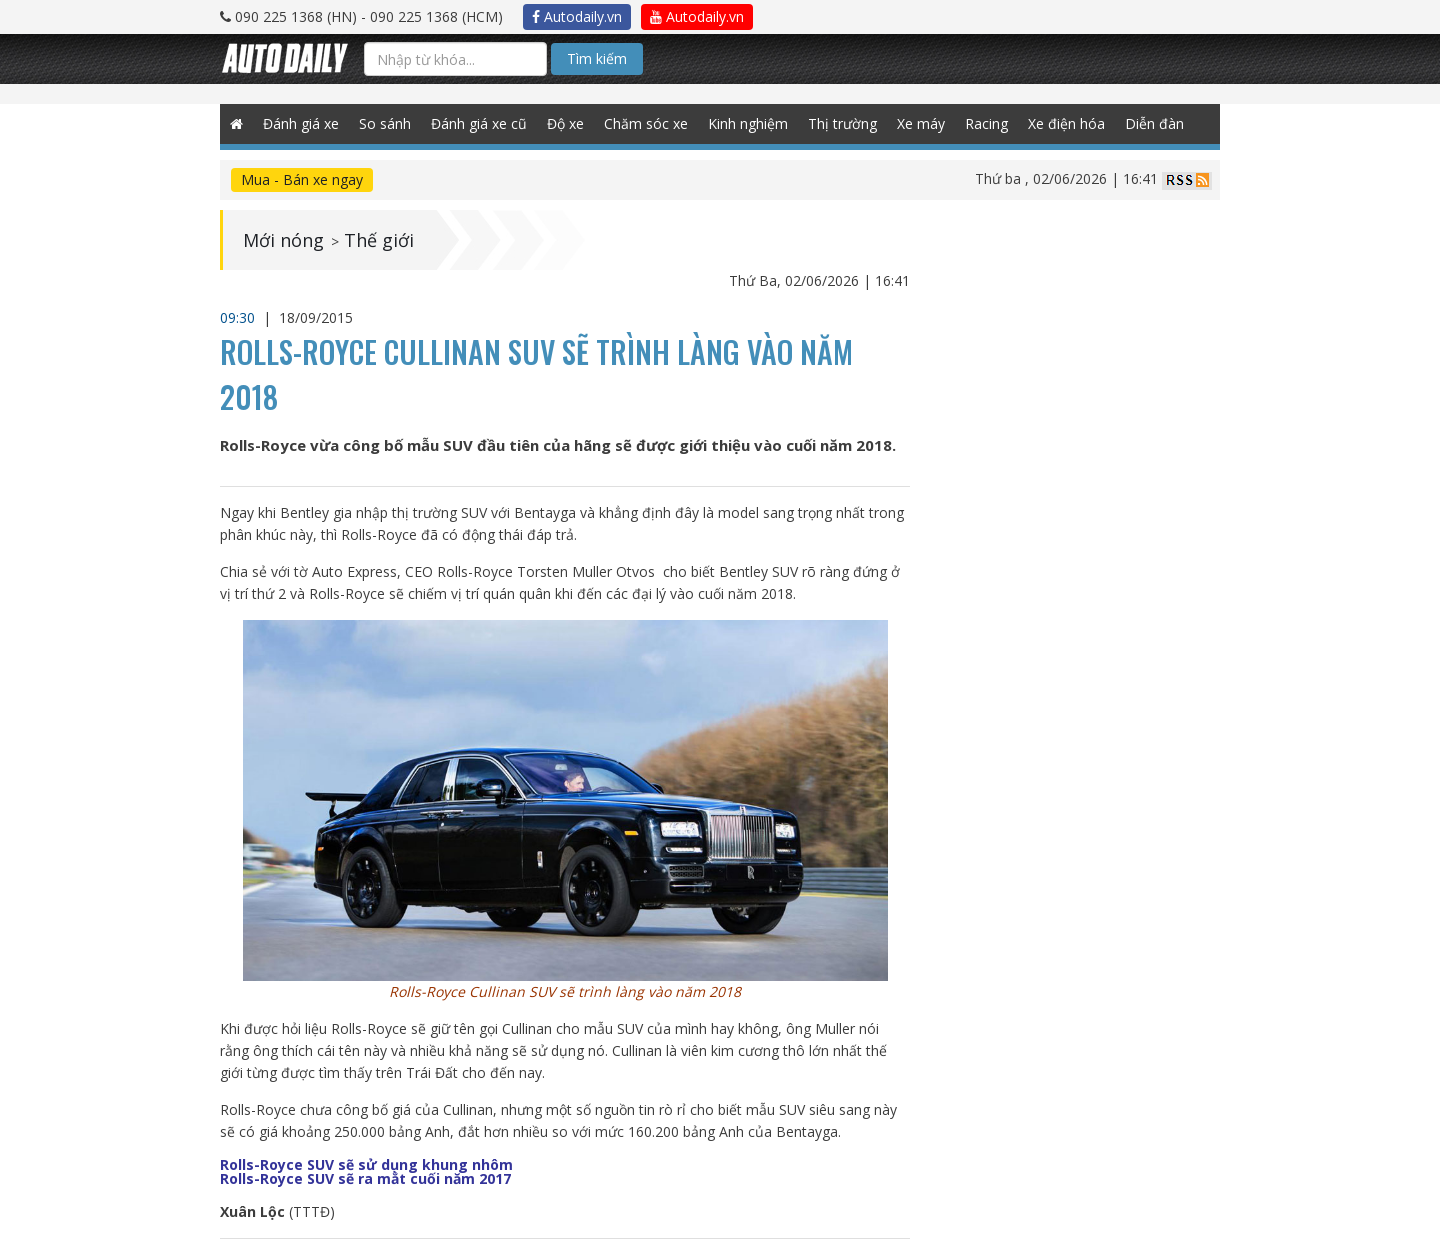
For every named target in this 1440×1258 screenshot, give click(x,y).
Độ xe (565, 123)
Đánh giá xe (301, 123)
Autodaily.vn (577, 16)
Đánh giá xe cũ (479, 123)
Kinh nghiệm (748, 123)
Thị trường (842, 123)
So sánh (385, 123)
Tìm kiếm (597, 58)
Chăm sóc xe (646, 123)
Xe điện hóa (1066, 123)
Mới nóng (283, 240)
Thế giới (379, 240)
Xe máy (921, 123)
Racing (986, 123)
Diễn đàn (1154, 123)
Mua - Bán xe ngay (302, 179)
